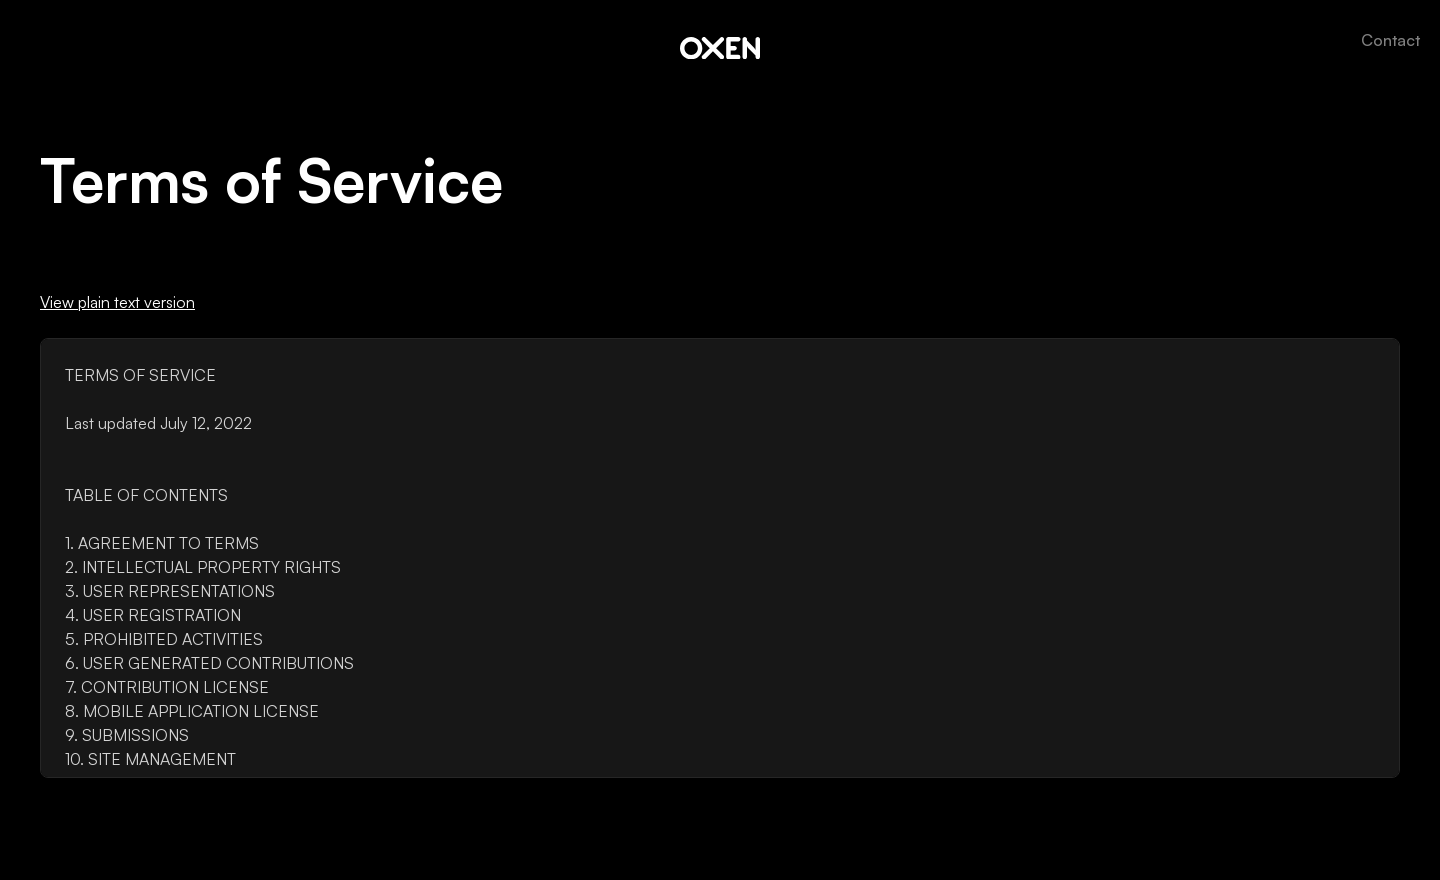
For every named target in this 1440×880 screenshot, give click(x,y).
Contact (1390, 40)
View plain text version (117, 302)
